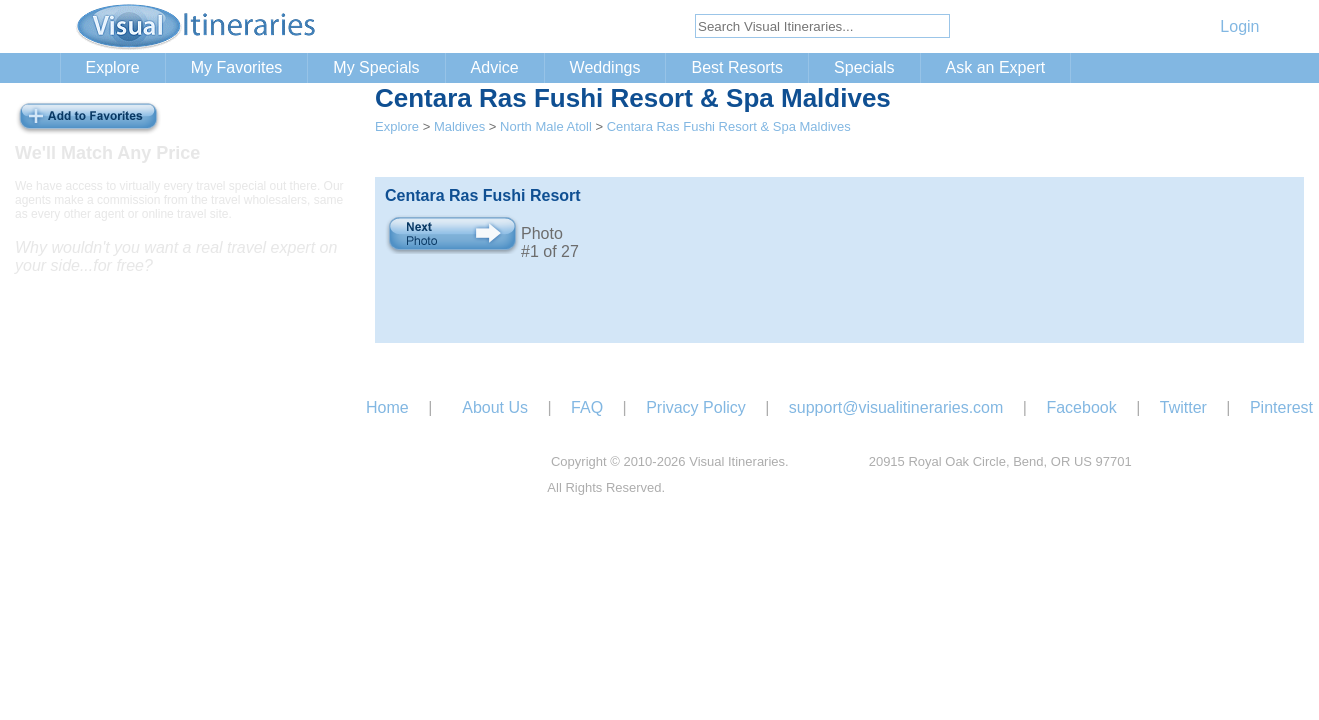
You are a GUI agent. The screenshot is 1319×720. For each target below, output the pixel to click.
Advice (495, 67)
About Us (495, 407)
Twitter (1183, 407)
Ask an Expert (996, 67)
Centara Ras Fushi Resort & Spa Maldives (729, 126)
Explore (113, 67)
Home (387, 407)
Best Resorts (737, 67)
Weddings (605, 67)
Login (1239, 26)
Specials (864, 67)
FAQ (587, 407)
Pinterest (1281, 407)
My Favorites (237, 67)
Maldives (459, 126)
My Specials (376, 67)
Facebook (1081, 407)
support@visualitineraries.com (896, 407)
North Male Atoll (546, 126)
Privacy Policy (696, 407)
